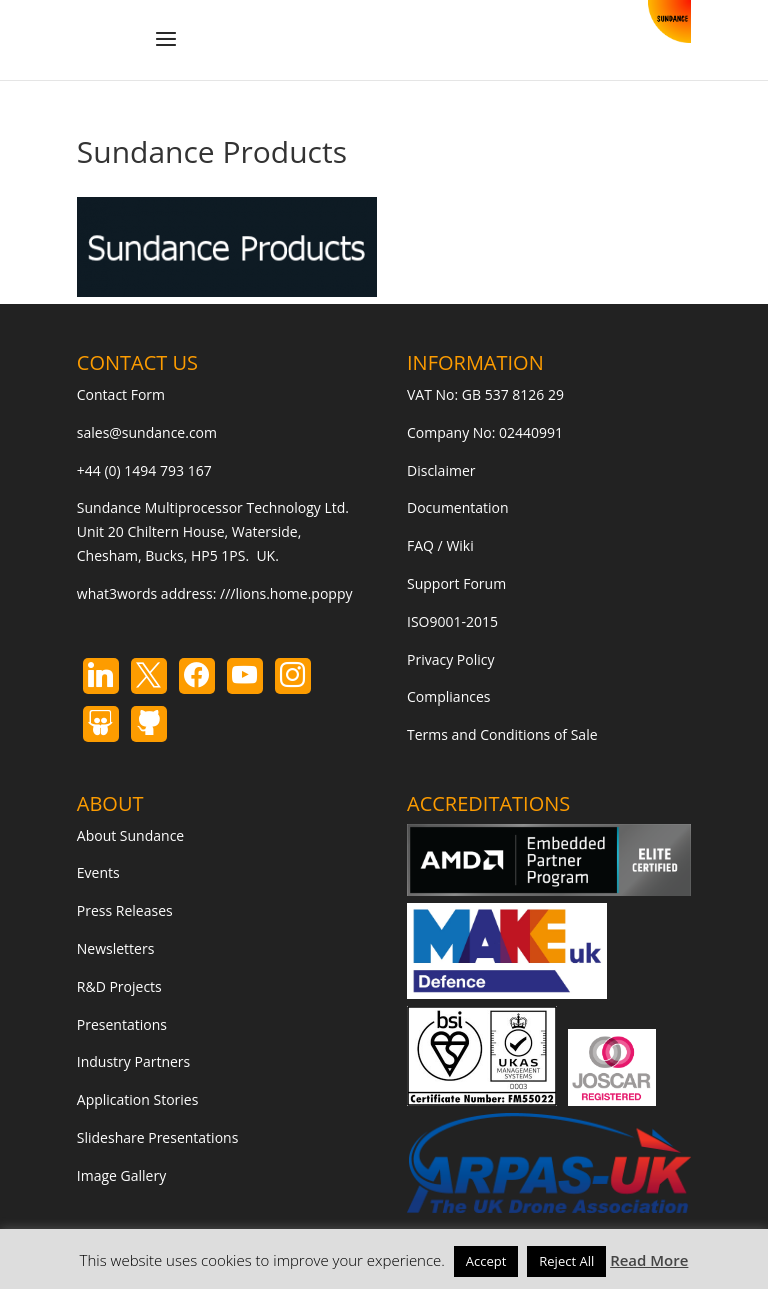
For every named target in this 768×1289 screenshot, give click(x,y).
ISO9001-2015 (452, 621)
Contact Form (121, 394)
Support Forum (456, 583)
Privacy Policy (450, 659)
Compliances (448, 696)
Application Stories (138, 1099)
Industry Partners (133, 1061)
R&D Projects (119, 986)
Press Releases (125, 910)
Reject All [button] (566, 1261)
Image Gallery (121, 1175)
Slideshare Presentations (158, 1137)
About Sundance (130, 835)
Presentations (122, 1024)
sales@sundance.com (147, 432)
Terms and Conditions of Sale (502, 734)
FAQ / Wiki (440, 545)
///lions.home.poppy (286, 593)
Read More (649, 1260)
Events (98, 872)
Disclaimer (441, 470)
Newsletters (116, 948)
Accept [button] (486, 1261)
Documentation (458, 507)
